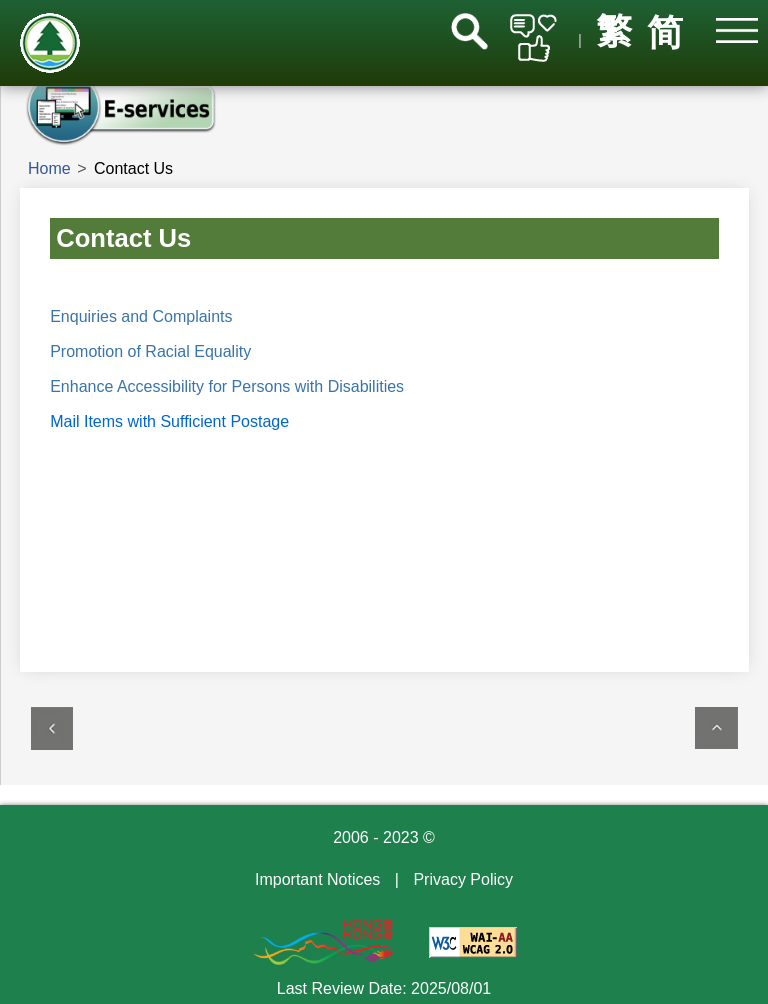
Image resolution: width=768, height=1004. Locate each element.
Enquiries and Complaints (141, 316)
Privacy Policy (463, 879)
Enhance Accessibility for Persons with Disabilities (227, 386)
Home (49, 168)
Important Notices (317, 879)
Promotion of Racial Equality (150, 351)
